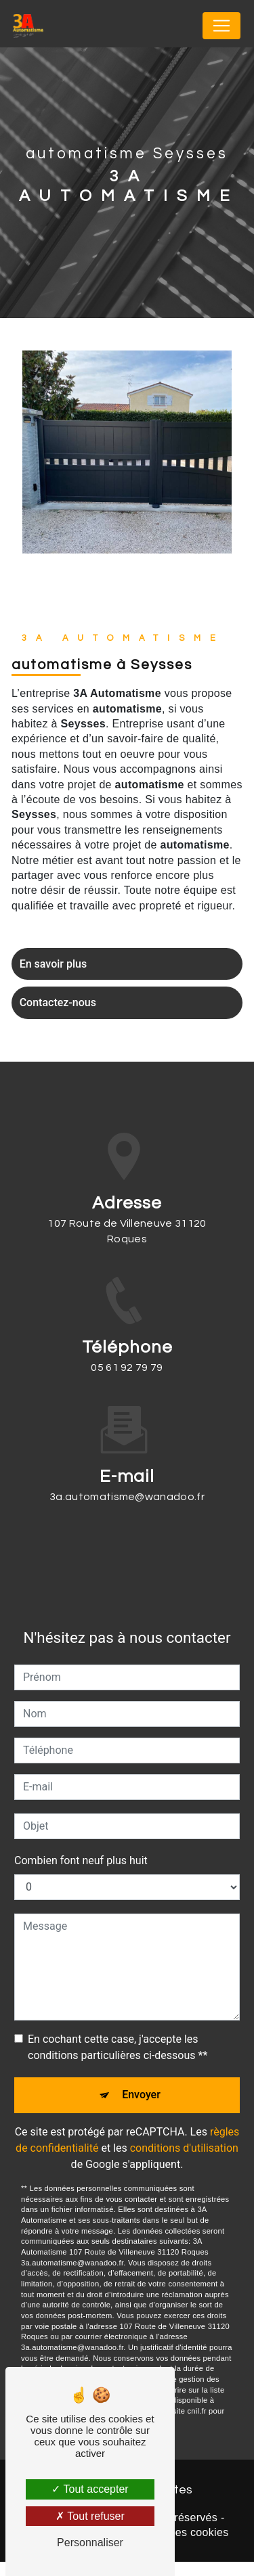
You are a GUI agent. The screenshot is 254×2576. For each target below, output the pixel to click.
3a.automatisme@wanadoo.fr (127, 1477)
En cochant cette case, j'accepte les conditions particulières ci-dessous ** (117, 2026)
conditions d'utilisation (184, 2132)
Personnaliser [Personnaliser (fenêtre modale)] (90, 2542)
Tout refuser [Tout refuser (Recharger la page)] (90, 2516)
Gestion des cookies (177, 2546)
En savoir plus (55, 965)
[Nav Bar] (221, 25)
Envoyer (141, 2077)
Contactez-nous (60, 1009)
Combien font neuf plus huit (81, 1840)
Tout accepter (89, 2489)
